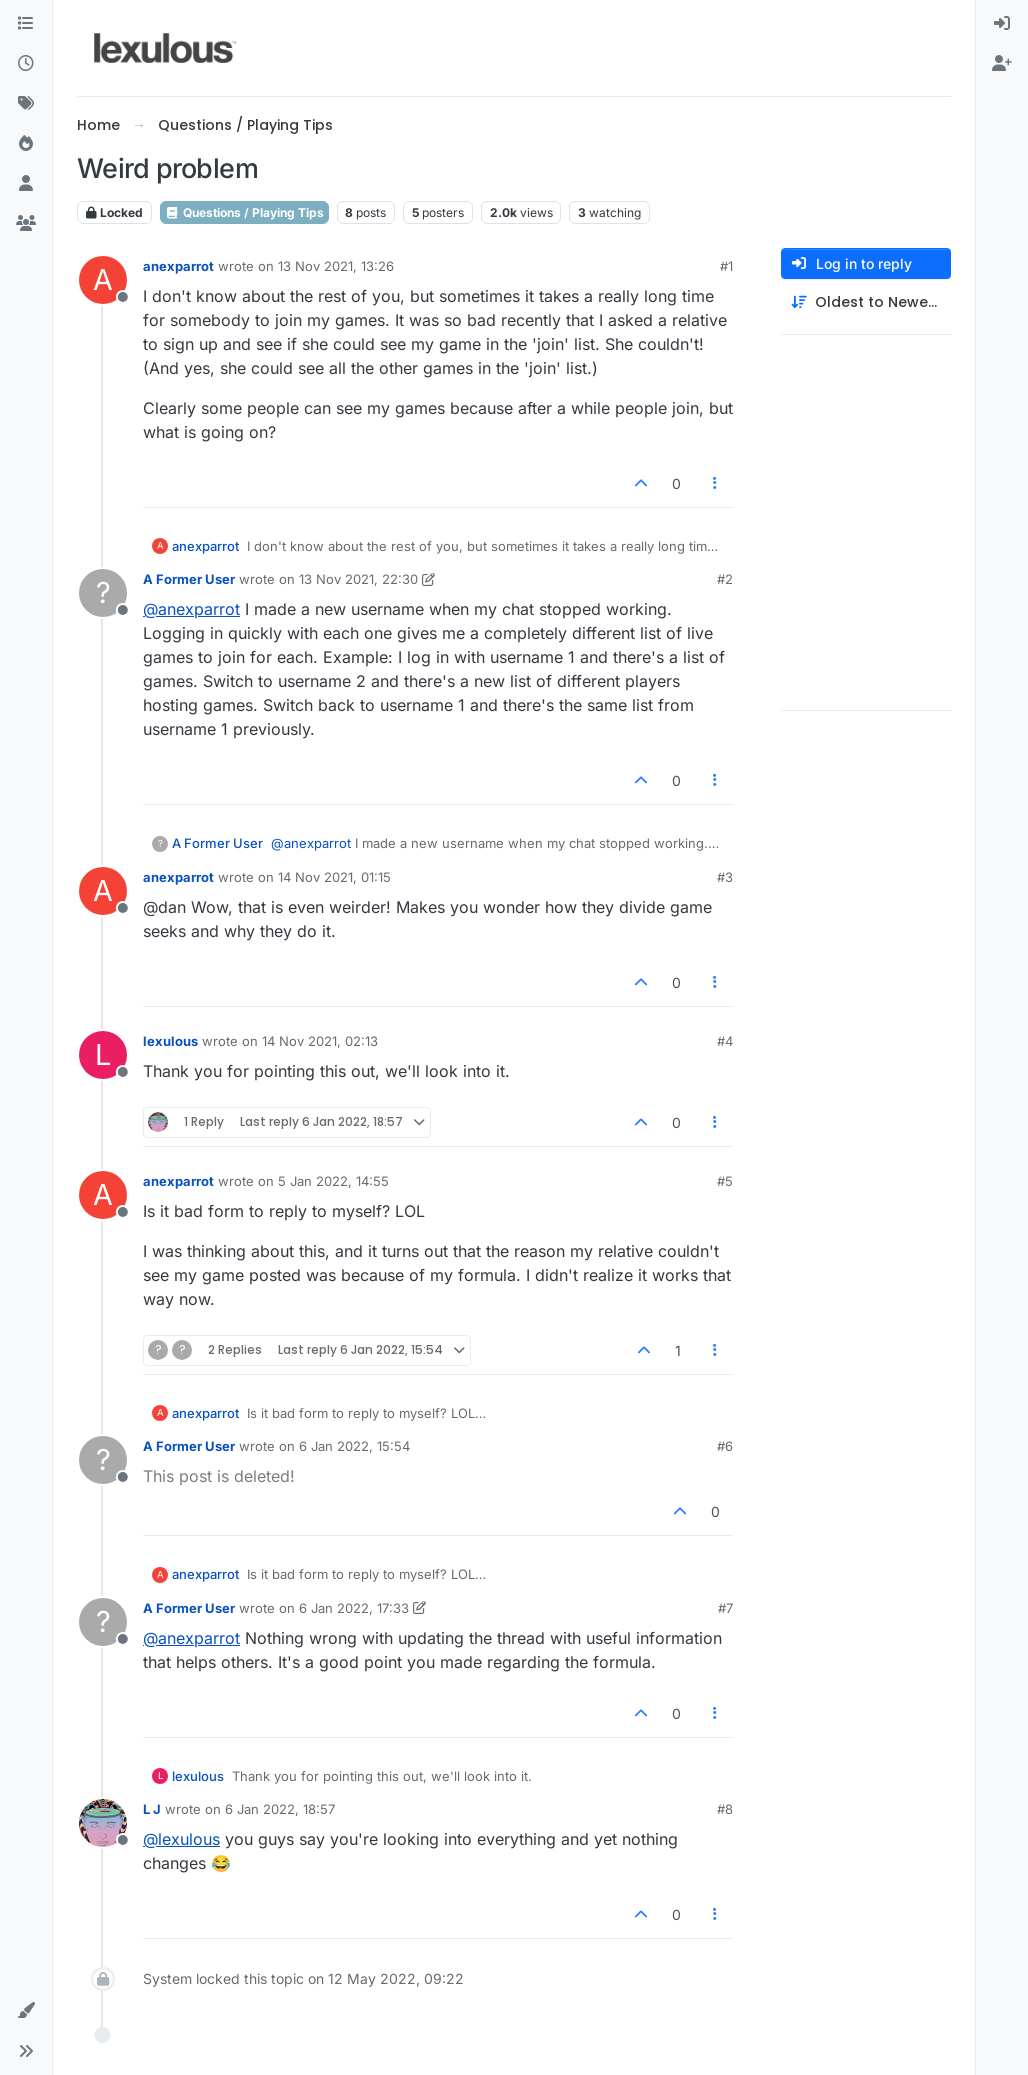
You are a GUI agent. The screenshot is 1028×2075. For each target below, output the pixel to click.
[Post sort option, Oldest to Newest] (866, 302)
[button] (26, 2011)
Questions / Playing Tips (244, 212)
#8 (725, 1809)
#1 (726, 266)
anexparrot (178, 266)
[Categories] (26, 24)
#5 (725, 1181)
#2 (725, 579)
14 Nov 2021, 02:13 (320, 1041)
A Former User (189, 579)
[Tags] (26, 104)
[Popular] (26, 144)
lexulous (170, 1041)
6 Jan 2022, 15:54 (354, 1446)
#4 (725, 1041)
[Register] (1002, 64)
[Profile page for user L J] (103, 1823)
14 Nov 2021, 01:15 (334, 877)
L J (152, 1809)
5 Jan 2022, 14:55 (333, 1181)
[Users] (26, 184)
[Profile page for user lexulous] (103, 1055)
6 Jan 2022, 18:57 (280, 1809)
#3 (725, 877)
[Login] (1002, 24)
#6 (725, 1446)
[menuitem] (1002, 24)
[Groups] (26, 224)
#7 (725, 1608)
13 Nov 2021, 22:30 (358, 579)
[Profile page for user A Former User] (103, 593)
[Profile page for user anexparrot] (103, 280)
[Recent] (26, 64)
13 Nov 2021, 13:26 (336, 266)
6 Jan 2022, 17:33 (354, 1608)
